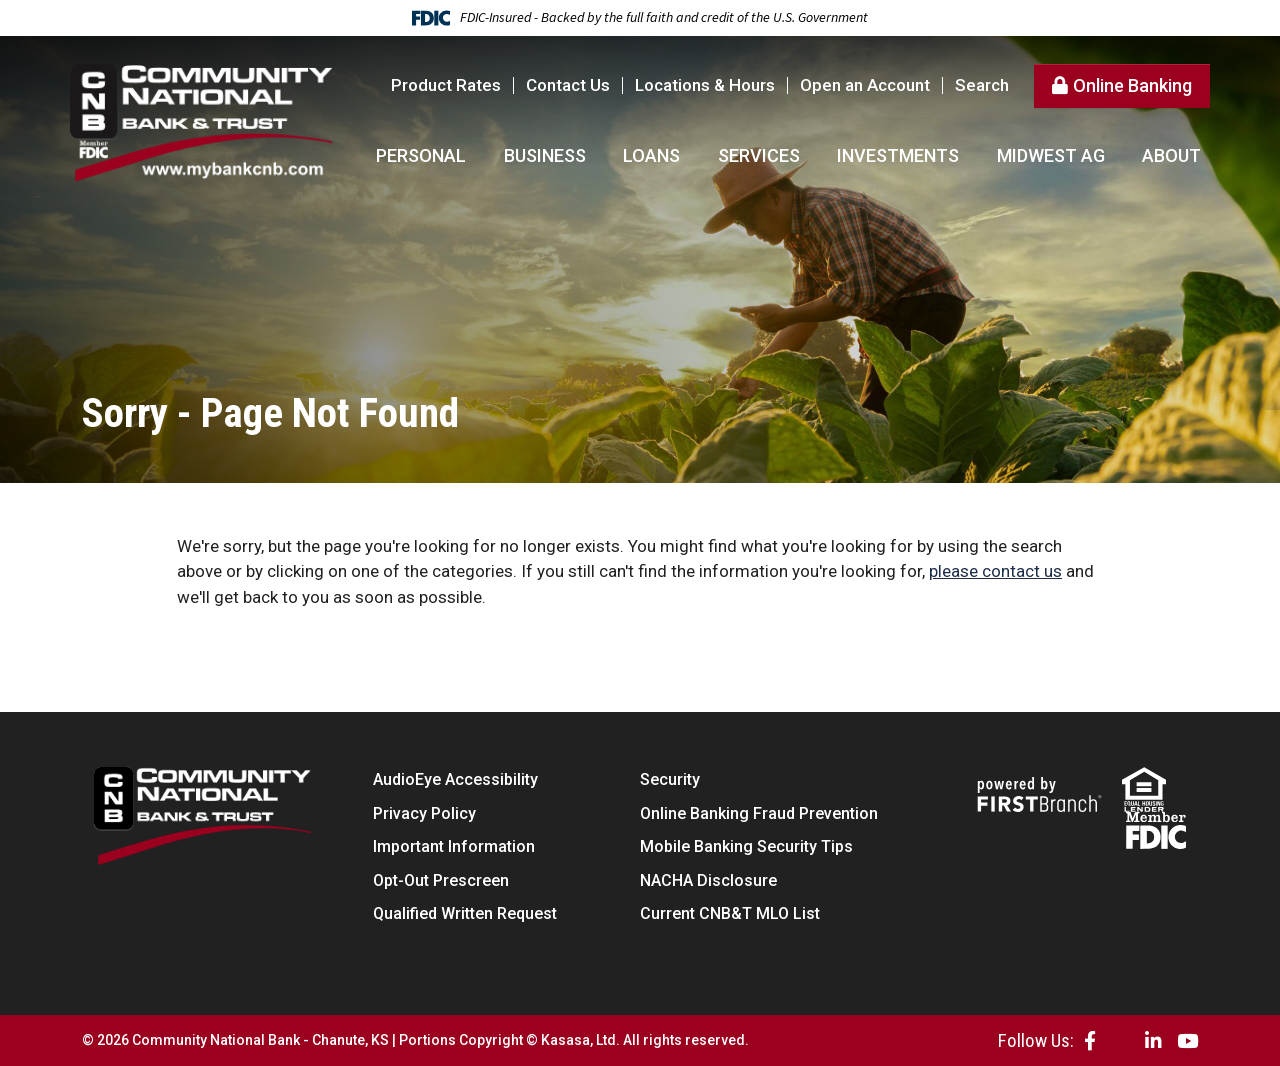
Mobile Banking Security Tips (746, 846)
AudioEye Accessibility (455, 779)
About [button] (1171, 155)
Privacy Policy (424, 813)
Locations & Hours (705, 85)
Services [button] (759, 155)
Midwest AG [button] (1051, 155)
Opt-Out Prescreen (441, 880)
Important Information (454, 846)
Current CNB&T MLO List (730, 913)
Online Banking (1132, 85)
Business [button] (545, 155)
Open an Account (865, 85)
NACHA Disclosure (708, 880)
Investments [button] (898, 155)
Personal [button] (421, 155)
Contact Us (568, 85)
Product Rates (446, 85)
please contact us (995, 571)
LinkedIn (1153, 1040)
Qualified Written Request (465, 913)
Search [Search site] (982, 85)
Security (670, 779)
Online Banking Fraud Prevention (759, 813)
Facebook (1090, 1040)
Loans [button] (651, 155)
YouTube (1187, 1040)
